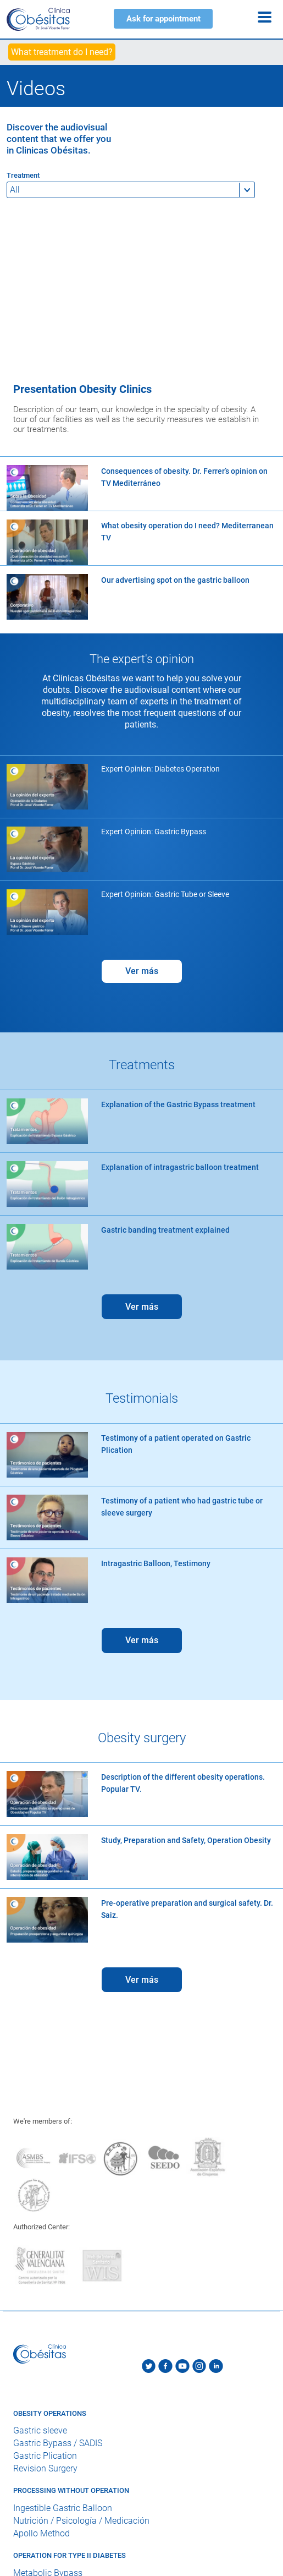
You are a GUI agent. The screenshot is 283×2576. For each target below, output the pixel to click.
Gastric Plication (45, 2456)
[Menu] (264, 17)
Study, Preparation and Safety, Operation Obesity (186, 1840)
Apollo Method (41, 2533)
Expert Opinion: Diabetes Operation (160, 768)
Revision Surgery (45, 2469)
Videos (36, 88)
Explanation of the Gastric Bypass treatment (178, 1104)
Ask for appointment (163, 19)
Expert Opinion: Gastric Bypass (153, 831)
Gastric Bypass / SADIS (57, 2443)
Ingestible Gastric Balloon (62, 2508)
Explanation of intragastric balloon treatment (180, 1167)
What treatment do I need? (62, 52)
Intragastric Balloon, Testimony (155, 1563)
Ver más (141, 971)
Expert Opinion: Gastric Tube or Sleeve (165, 894)
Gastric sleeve (40, 2431)
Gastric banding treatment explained (165, 1230)
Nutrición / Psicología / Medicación (81, 2520)
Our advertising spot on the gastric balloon (175, 580)
